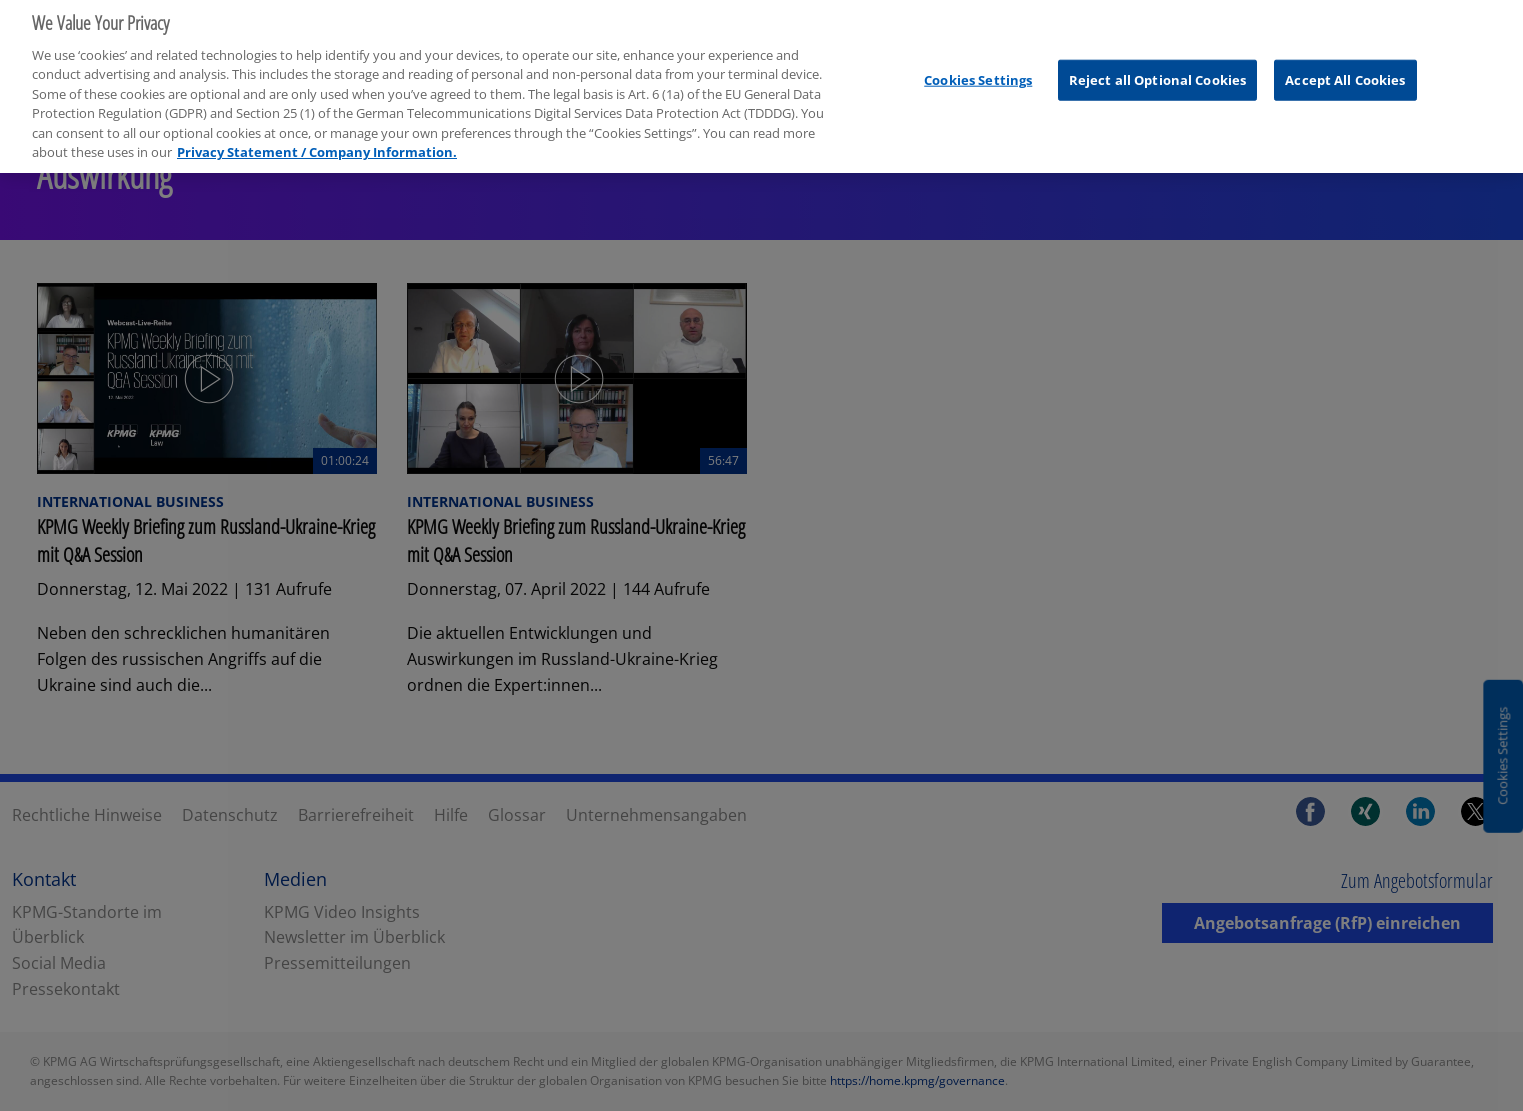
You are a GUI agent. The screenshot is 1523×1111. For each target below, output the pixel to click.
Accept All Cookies (1345, 73)
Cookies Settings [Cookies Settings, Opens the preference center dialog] (978, 73)
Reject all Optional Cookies (1158, 73)
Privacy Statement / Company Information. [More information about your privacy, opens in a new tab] (317, 146)
